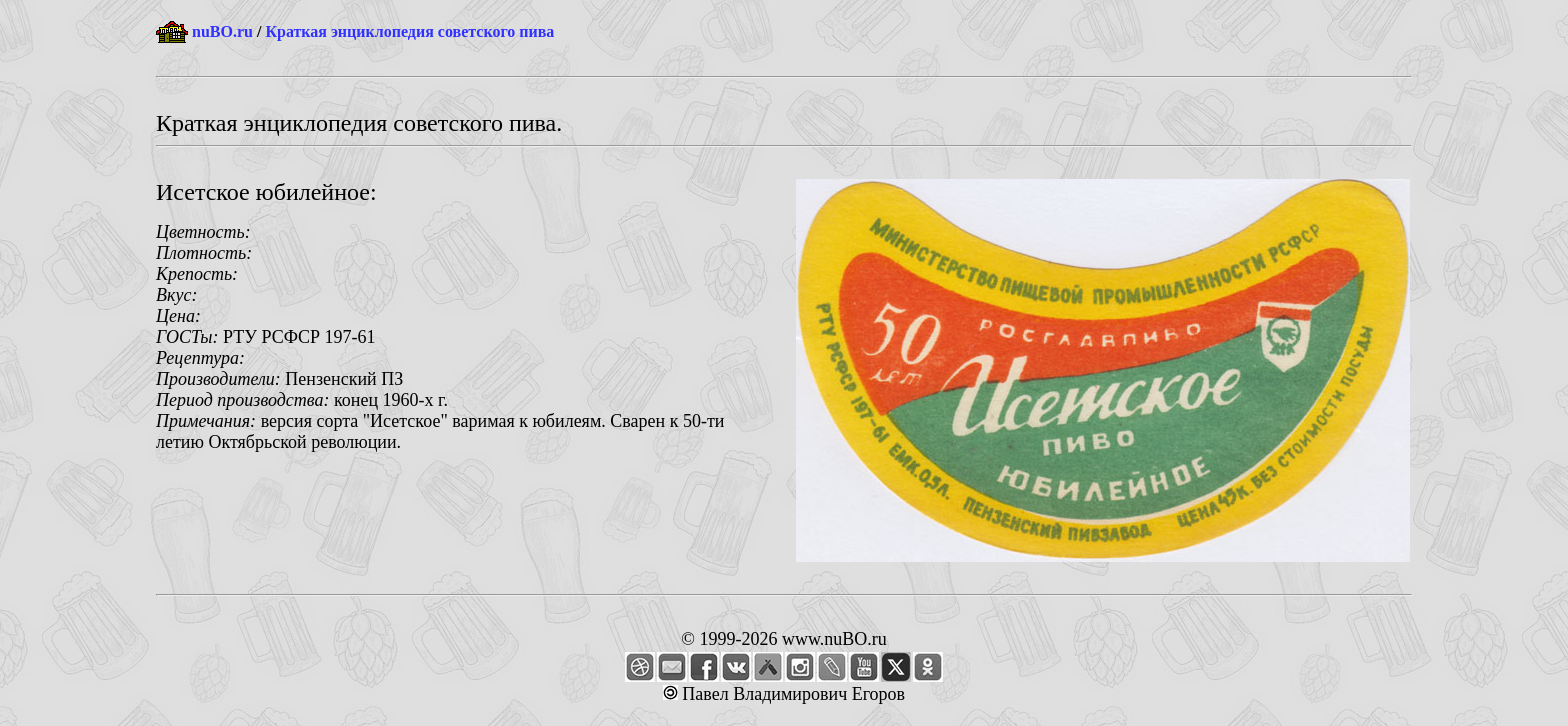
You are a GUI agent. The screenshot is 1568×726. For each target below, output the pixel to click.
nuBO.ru (222, 31)
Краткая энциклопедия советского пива (409, 31)
